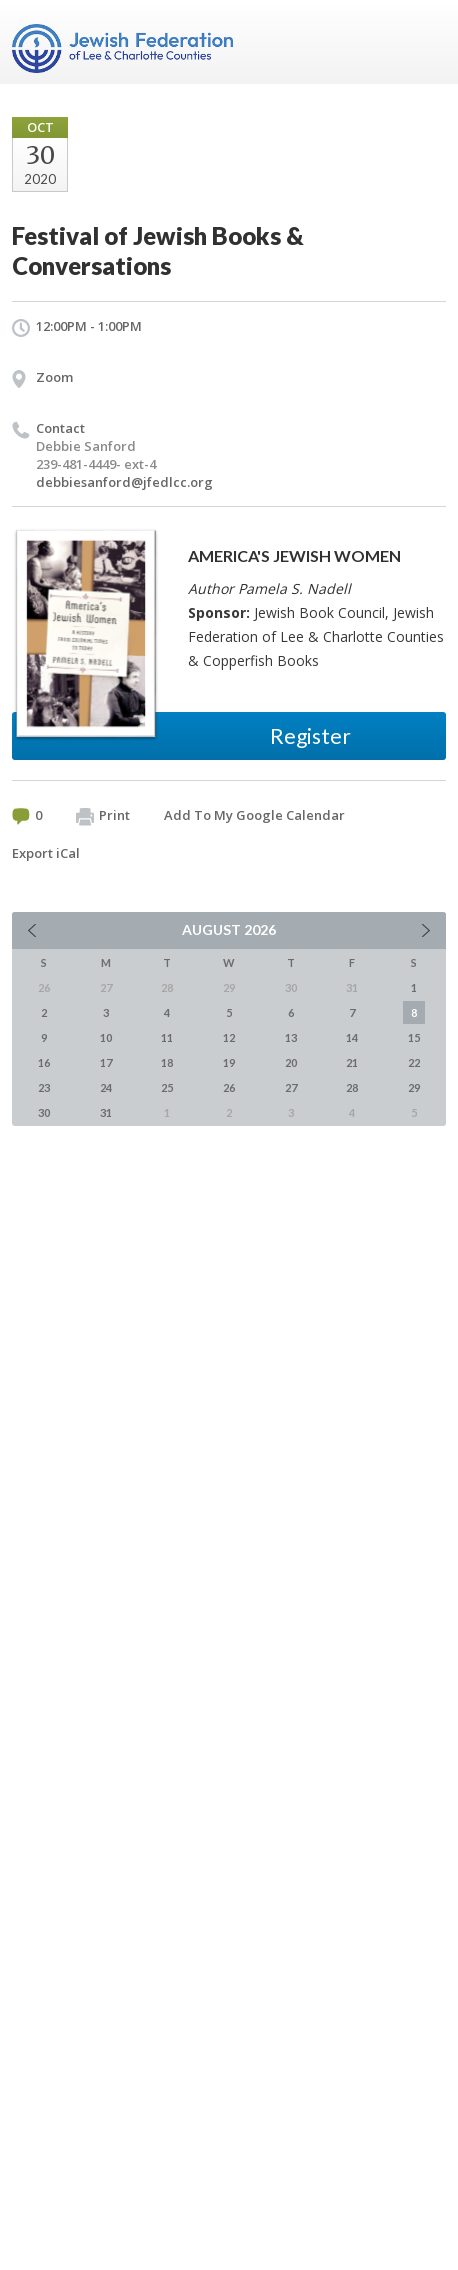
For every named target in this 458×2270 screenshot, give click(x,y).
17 (106, 1062)
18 (167, 1062)
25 (167, 1087)
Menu (423, 42)
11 (167, 1037)
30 (44, 1112)
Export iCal (46, 853)
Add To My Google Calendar (254, 815)
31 (106, 1112)
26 (229, 1087)
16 (44, 1062)
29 (414, 1087)
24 (106, 1087)
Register (310, 735)
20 (291, 1062)
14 (352, 1037)
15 (414, 1037)
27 (291, 1087)
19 (229, 1062)
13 (291, 1037)
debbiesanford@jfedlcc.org (124, 482)
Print (103, 816)
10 (106, 1037)
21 (352, 1062)
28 (352, 1087)
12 (229, 1037)
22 (414, 1062)
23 (44, 1087)
